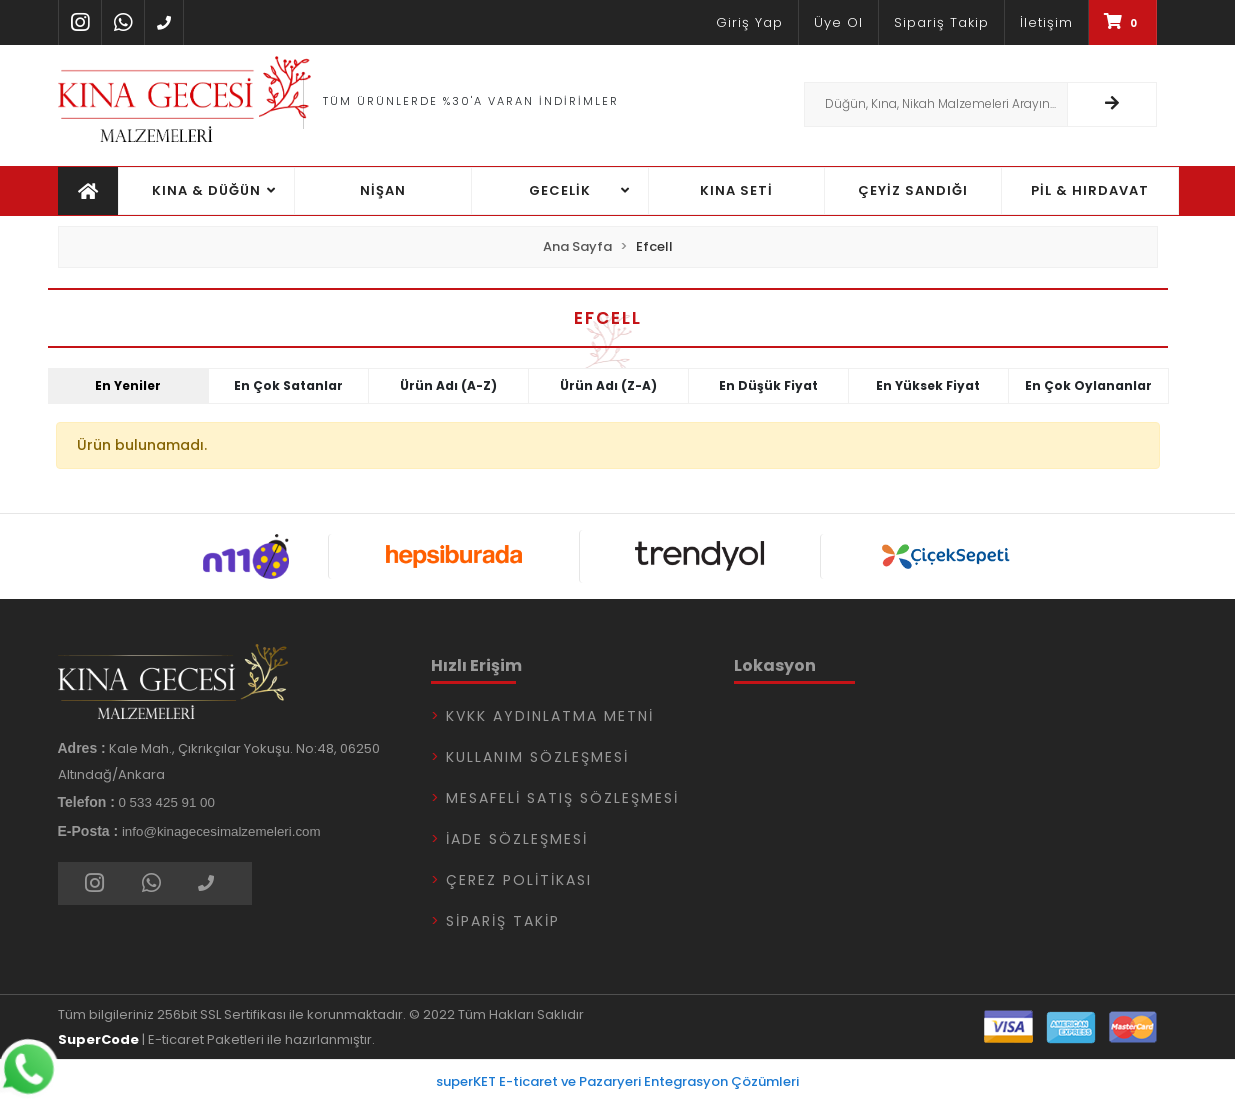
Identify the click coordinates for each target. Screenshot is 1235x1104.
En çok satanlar (288, 385)
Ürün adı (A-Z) (448, 385)
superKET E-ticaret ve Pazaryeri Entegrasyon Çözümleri (617, 1081)
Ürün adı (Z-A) (608, 385)
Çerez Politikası (519, 880)
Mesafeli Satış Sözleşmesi (562, 798)
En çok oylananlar (1088, 385)
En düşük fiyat (768, 385)
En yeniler (128, 385)
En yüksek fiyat (928, 385)
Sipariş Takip (503, 921)
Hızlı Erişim (476, 665)
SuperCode (98, 1039)
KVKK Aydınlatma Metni (550, 716)
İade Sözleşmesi (517, 839)
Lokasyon (775, 665)
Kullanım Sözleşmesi (537, 757)
